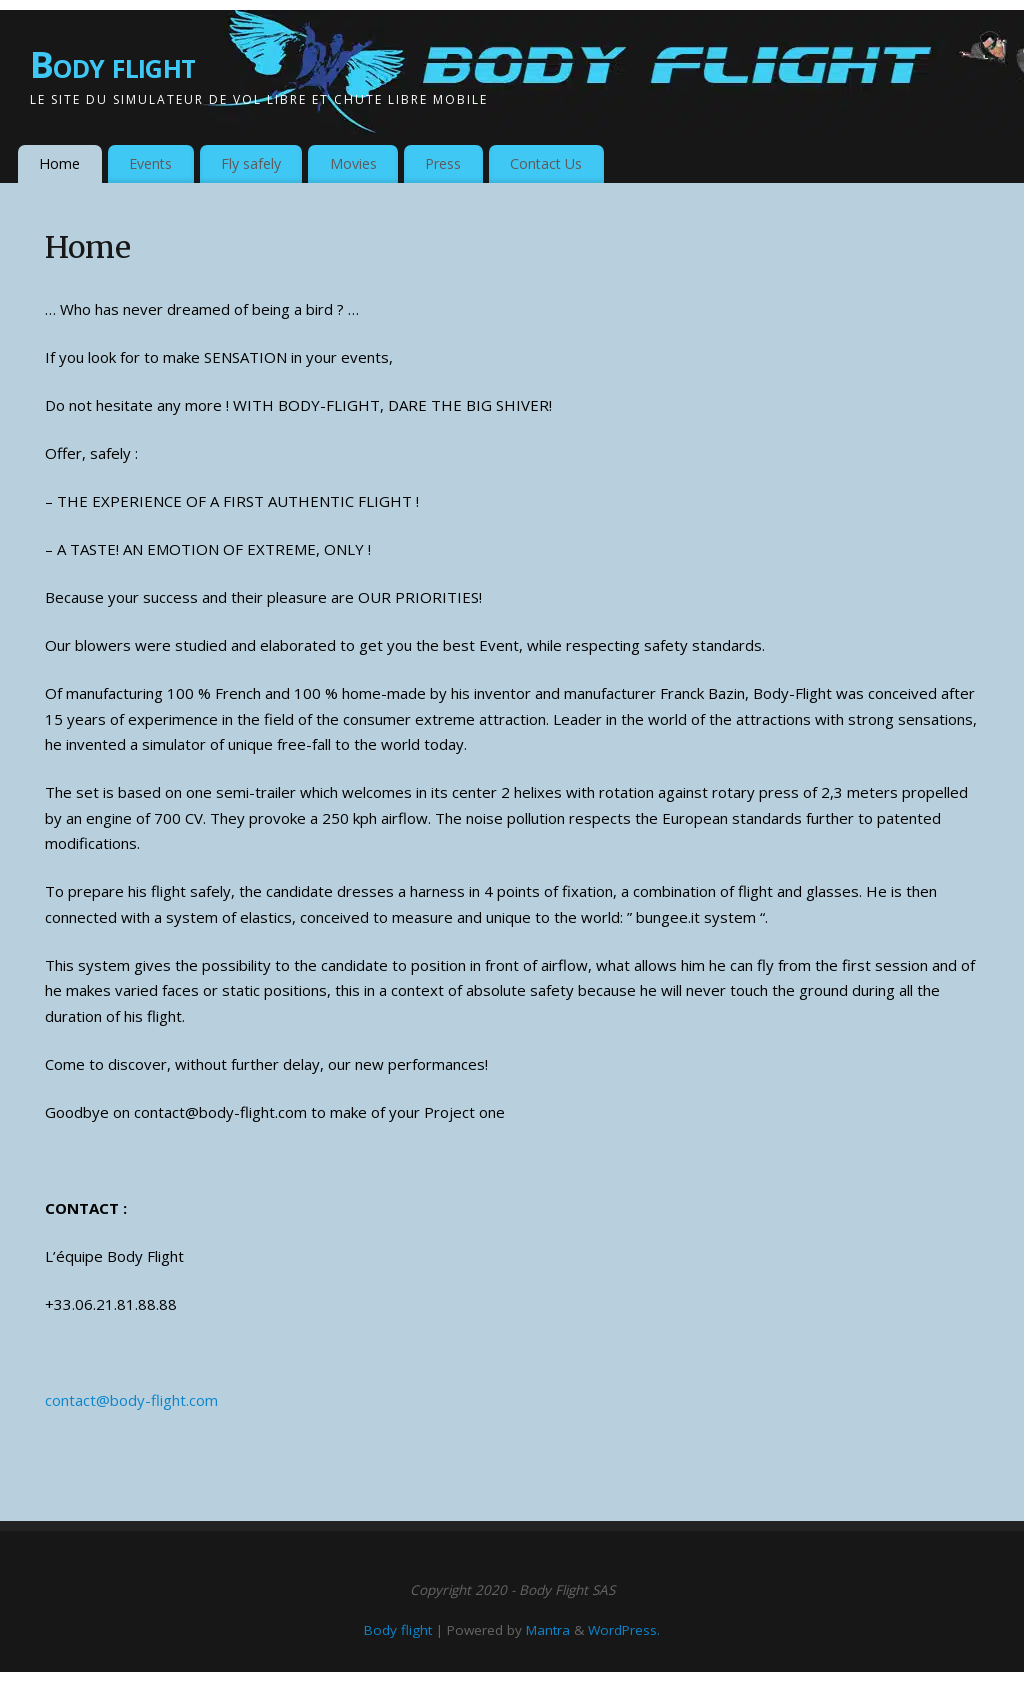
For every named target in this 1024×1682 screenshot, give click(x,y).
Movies (353, 163)
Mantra (548, 1630)
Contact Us (546, 163)
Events (150, 163)
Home (59, 163)
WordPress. (624, 1630)
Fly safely (251, 163)
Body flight (112, 64)
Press (443, 163)
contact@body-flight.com (131, 1400)
